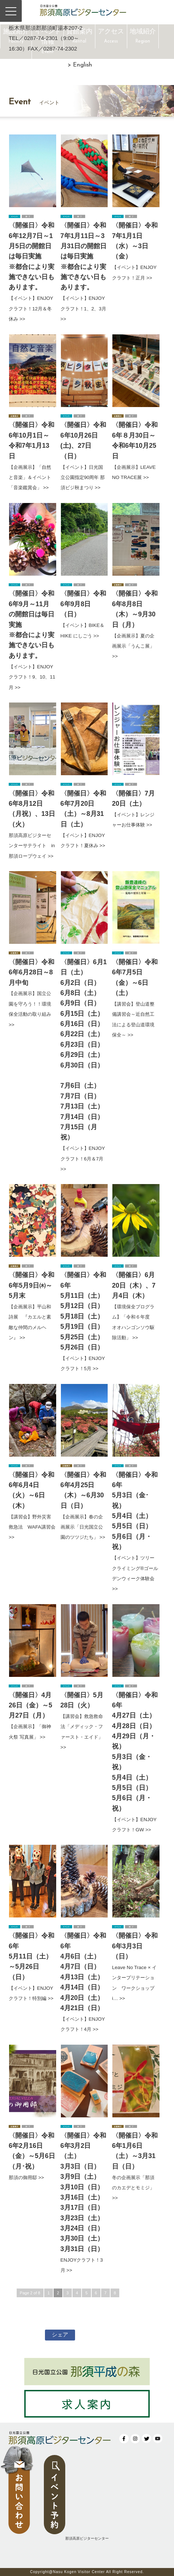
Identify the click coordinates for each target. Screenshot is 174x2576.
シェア (60, 2334)
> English (79, 65)
